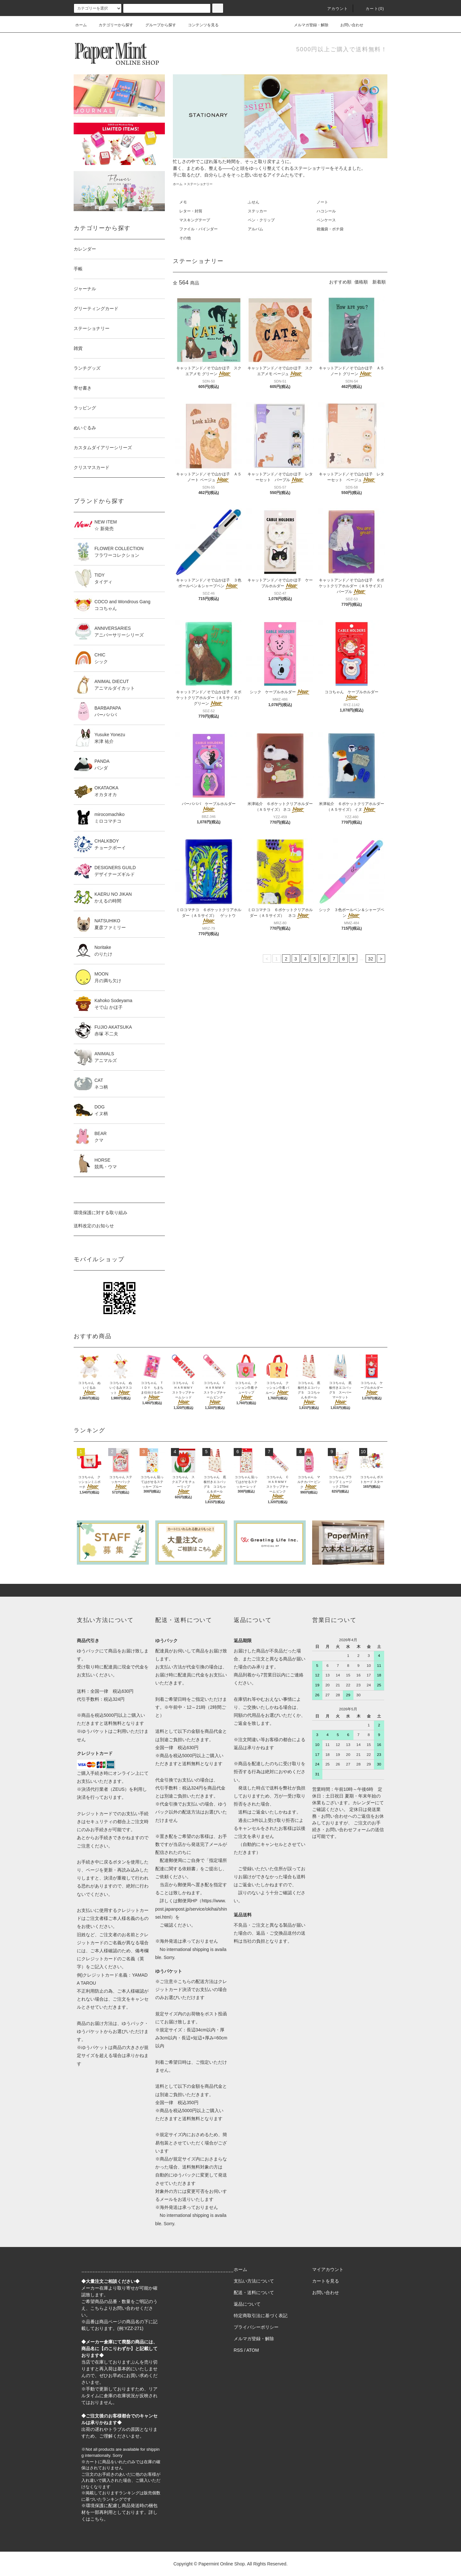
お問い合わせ (348, 25)
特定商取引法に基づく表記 (260, 2315)
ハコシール (326, 211)
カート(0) (371, 8)
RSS (238, 2350)
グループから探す (157, 25)
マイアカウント (328, 2269)
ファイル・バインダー (198, 229)
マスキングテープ (194, 220)
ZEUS (119, 1789)
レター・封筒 (190, 211)
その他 (185, 238)
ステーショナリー (200, 184)
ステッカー (257, 211)
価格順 (361, 281)
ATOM (253, 2350)
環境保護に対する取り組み (100, 1212)
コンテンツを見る (199, 25)
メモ (183, 202)
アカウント (333, 8)
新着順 (379, 281)
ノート (322, 202)
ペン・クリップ (261, 220)
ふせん (253, 202)
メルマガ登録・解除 (307, 25)
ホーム (81, 25)
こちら (97, 2308)
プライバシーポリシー (256, 2327)
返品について (247, 2304)
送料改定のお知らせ (94, 1225)
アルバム (255, 229)
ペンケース (326, 220)
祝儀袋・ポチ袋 (330, 229)
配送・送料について (254, 2292)
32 (370, 958)
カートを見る (325, 2281)
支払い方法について (254, 2281)
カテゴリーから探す (112, 25)
